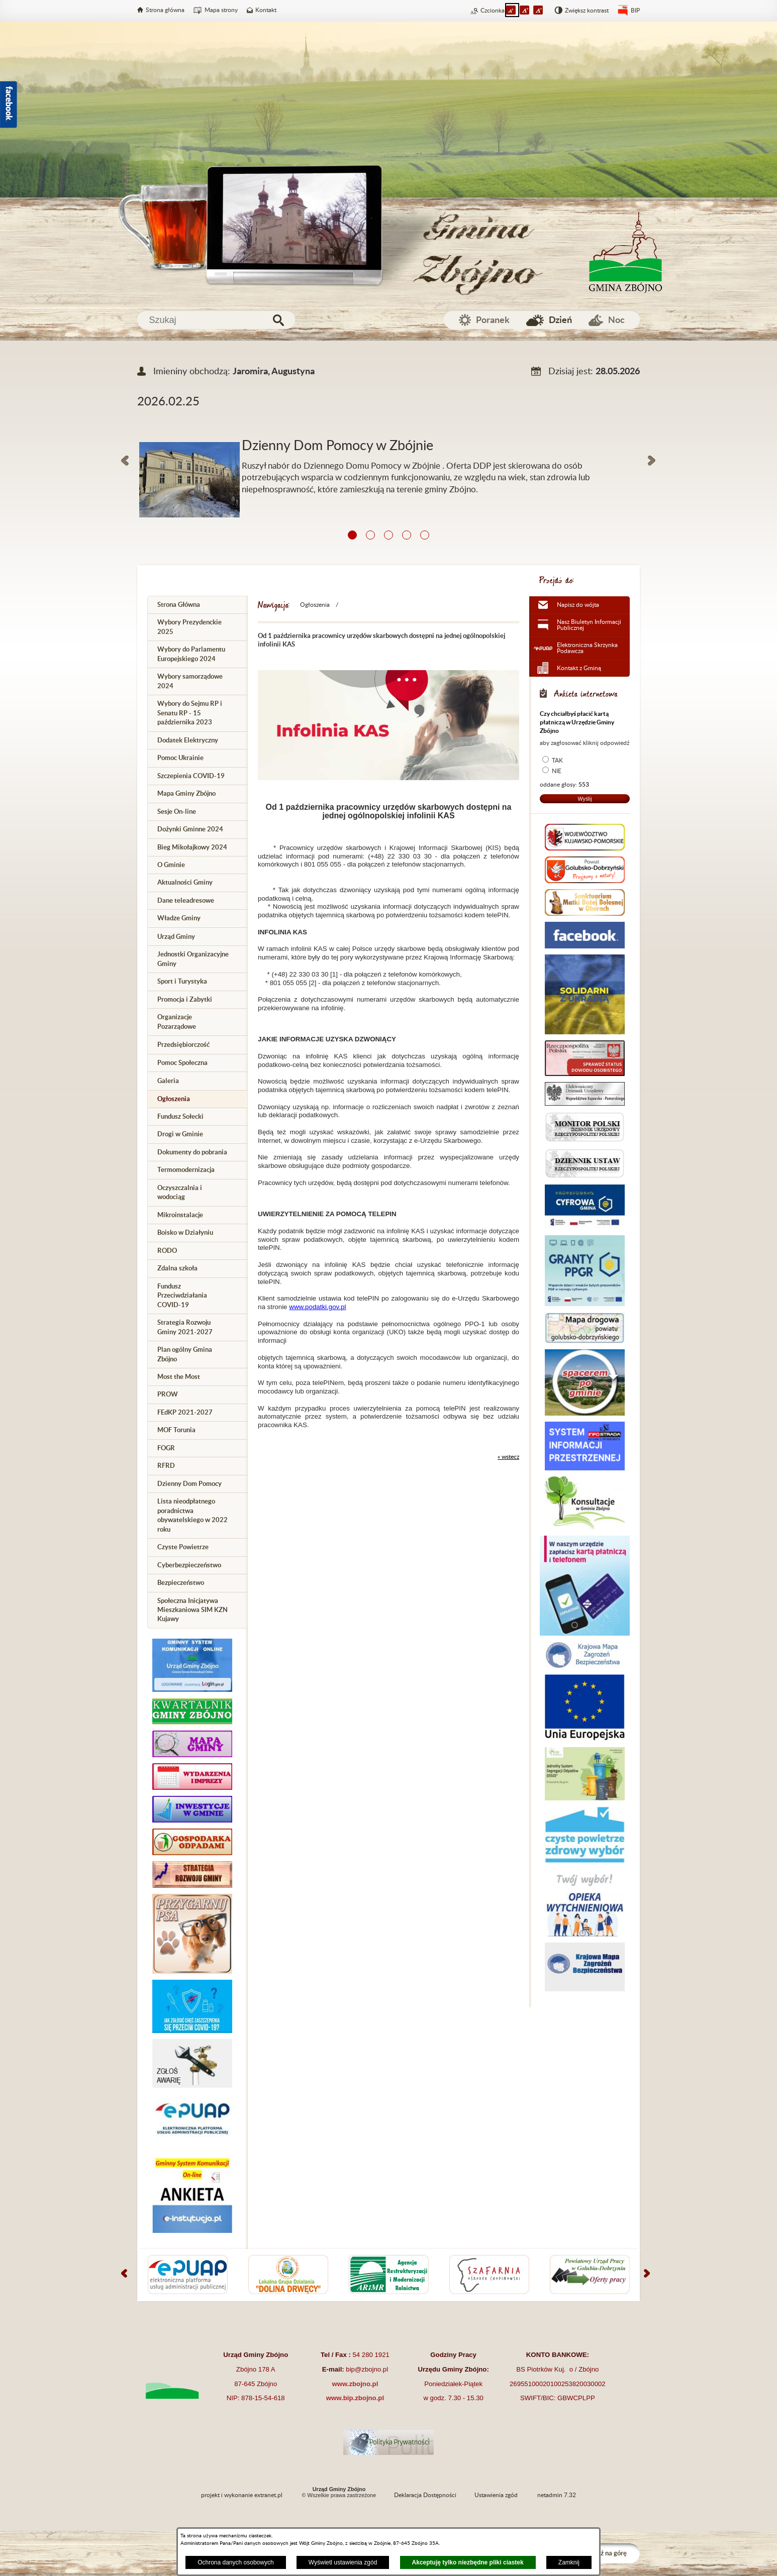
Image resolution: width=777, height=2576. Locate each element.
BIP (635, 11)
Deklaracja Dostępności (425, 2495)
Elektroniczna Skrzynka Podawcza (587, 648)
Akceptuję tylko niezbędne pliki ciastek (468, 2562)
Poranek (493, 319)
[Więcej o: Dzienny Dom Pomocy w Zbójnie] (388, 430)
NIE (556, 771)
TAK (557, 761)
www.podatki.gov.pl (317, 1307)
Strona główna (165, 10)
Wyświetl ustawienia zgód (343, 2562)
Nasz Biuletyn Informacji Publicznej (589, 625)
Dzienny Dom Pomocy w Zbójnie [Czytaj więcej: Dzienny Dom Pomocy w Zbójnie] (337, 446)
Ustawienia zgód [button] (496, 2495)
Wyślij (584, 799)
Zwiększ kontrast (587, 11)
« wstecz (508, 1457)
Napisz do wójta (578, 605)
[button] (125, 461)
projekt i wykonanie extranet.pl (241, 2495)
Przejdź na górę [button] (604, 2553)
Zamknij (568, 2562)
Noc (616, 319)
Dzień (560, 319)
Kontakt (265, 10)
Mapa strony (221, 10)
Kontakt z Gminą (579, 668)
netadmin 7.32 (556, 2495)
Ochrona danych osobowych (235, 2562)
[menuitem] (197, 605)
